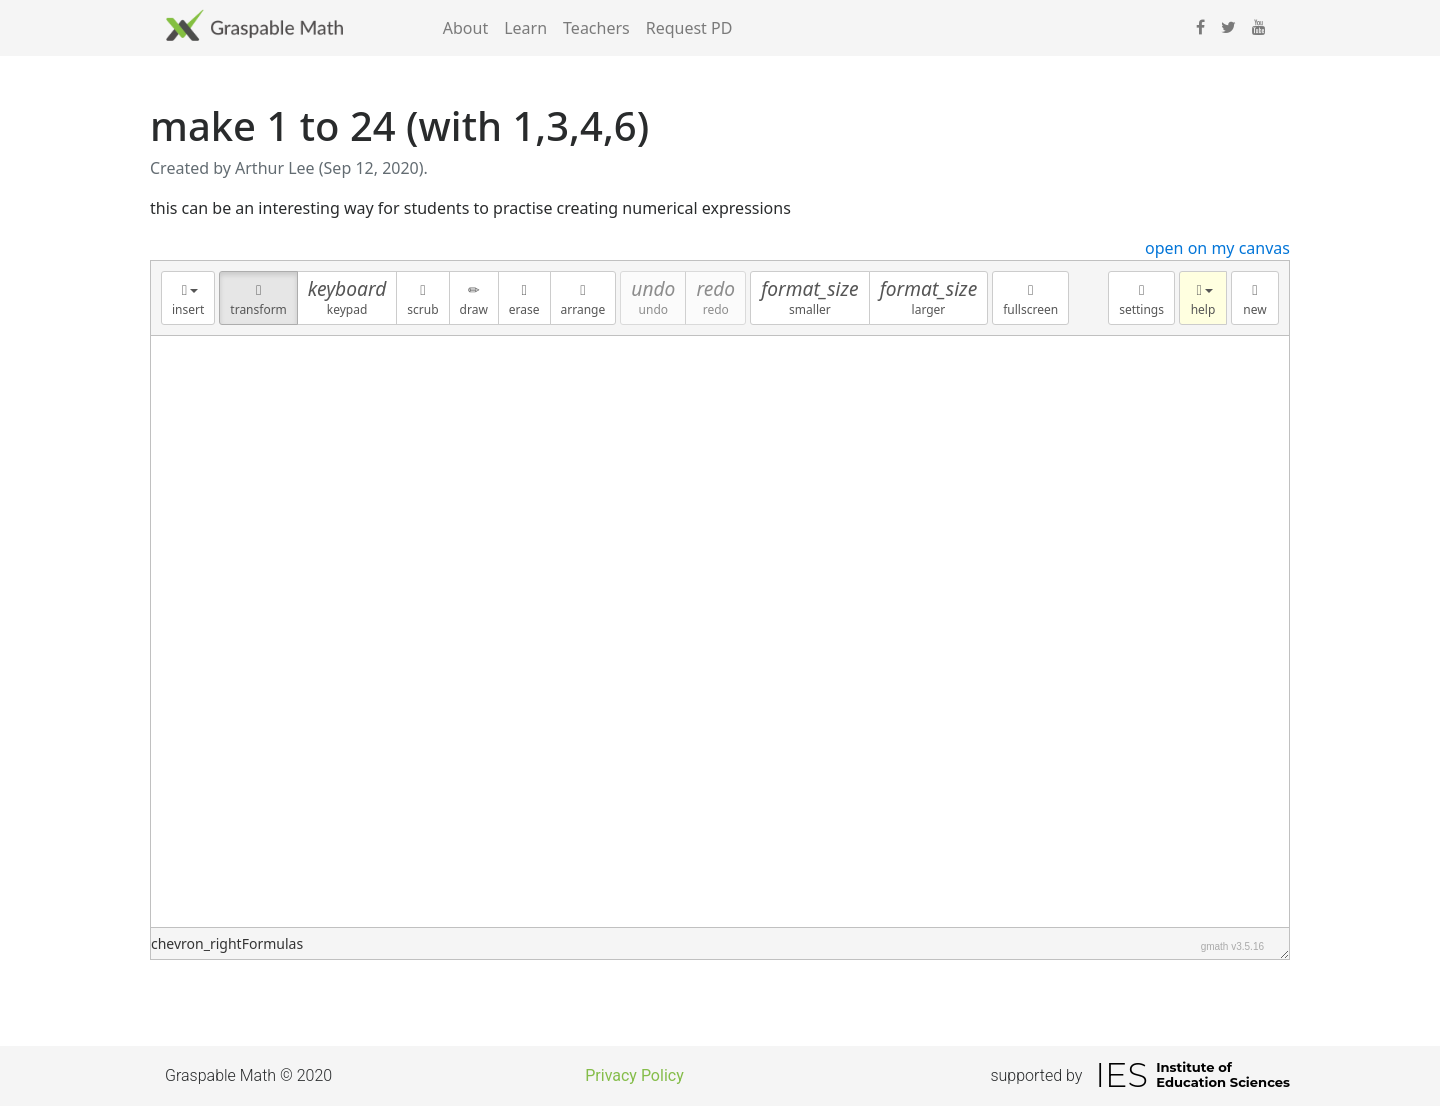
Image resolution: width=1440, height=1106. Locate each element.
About (465, 28)
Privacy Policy (634, 1075)
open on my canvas (1217, 248)
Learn (525, 28)
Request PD (689, 28)
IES (1121, 1074)
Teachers (596, 28)
